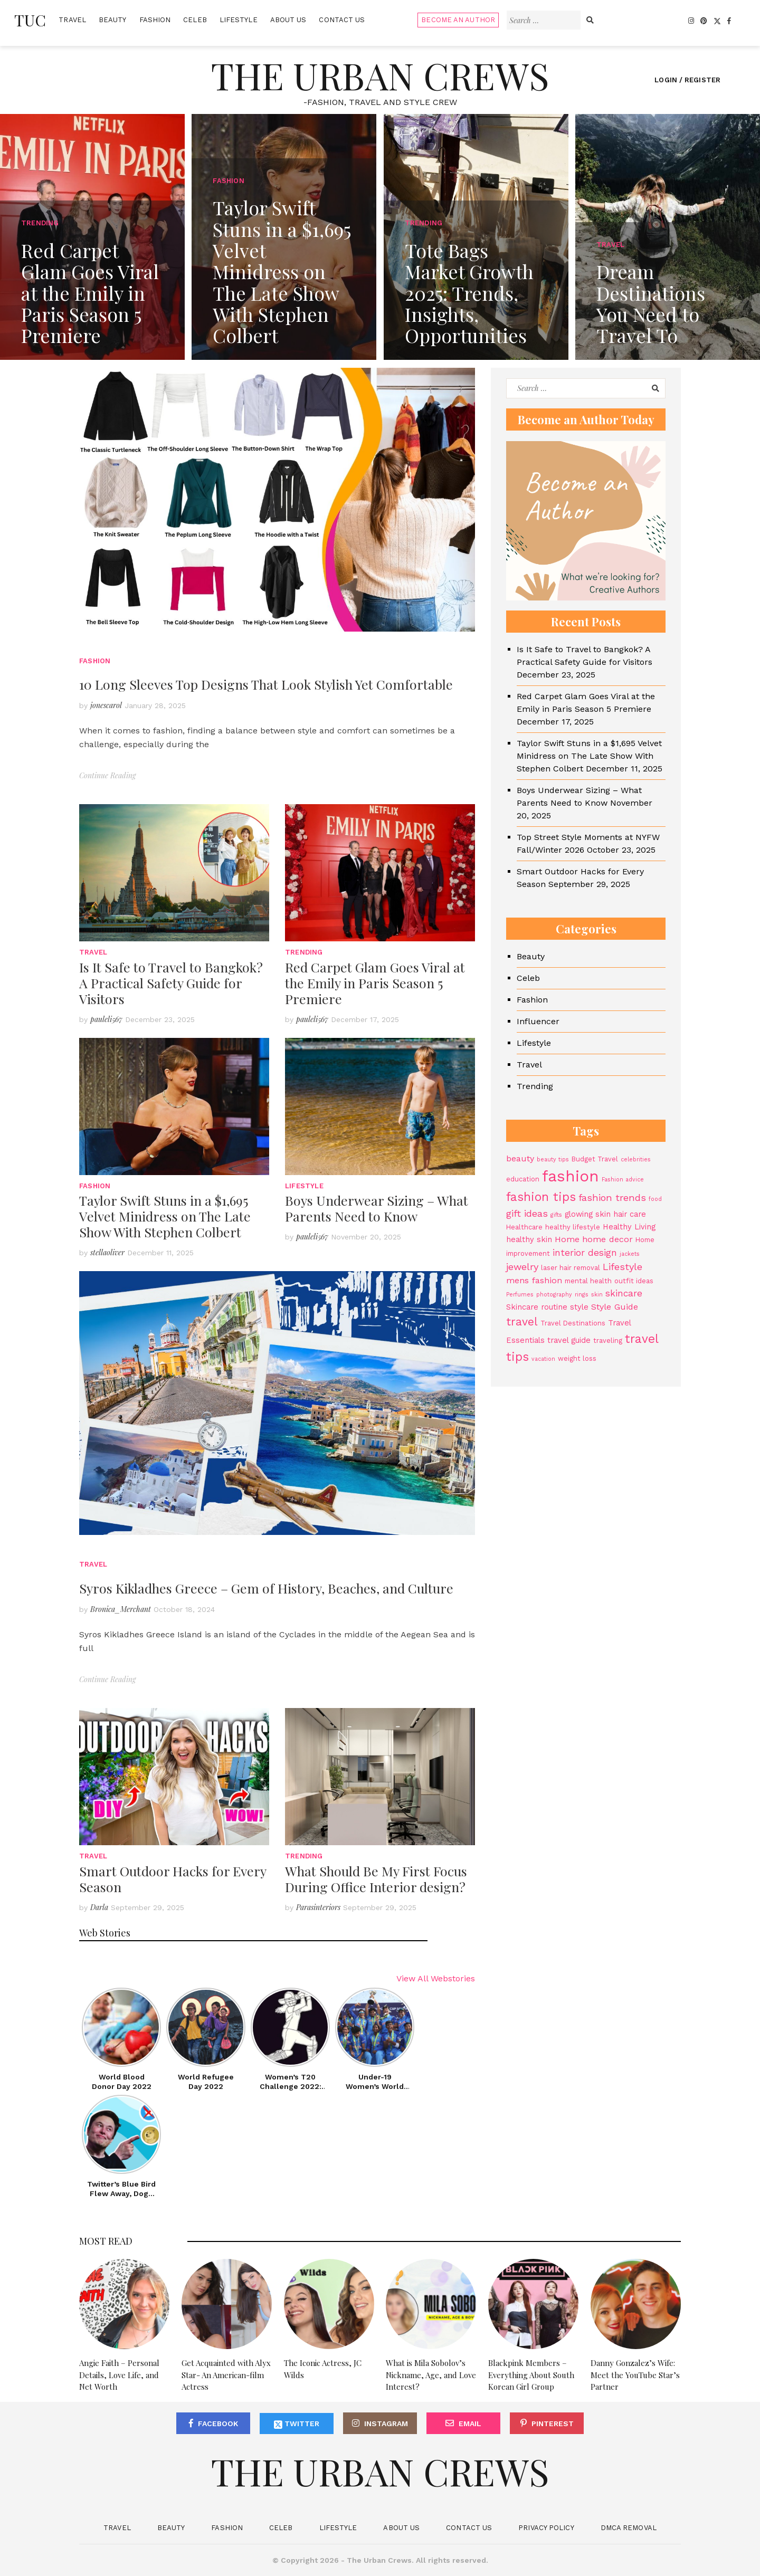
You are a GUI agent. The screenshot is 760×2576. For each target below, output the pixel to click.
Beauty (113, 20)
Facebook (218, 2423)
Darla (99, 1907)
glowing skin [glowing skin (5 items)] (588, 1214)
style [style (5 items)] (579, 1307)
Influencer (538, 1021)
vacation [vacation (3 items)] (543, 1359)
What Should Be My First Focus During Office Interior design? (376, 1878)
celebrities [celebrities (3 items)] (636, 1159)
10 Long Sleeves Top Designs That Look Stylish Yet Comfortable (266, 684)
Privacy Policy (546, 2528)
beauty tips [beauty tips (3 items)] (553, 1159)
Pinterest (552, 2423)
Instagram (386, 2423)
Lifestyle (239, 20)
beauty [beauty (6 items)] (520, 1158)
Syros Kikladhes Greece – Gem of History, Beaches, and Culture (266, 1588)
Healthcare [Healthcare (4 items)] (524, 1227)
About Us (288, 20)
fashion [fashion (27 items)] (570, 1176)
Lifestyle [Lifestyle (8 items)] (622, 1266)
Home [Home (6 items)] (567, 1239)
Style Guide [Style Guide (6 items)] (614, 1307)
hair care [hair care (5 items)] (629, 1214)
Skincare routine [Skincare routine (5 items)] (536, 1307)
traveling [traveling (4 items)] (607, 1340)
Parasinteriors (318, 1907)
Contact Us (342, 20)
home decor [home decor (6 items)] (607, 1239)
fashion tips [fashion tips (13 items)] (541, 1197)
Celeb (195, 20)
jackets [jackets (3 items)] (630, 1254)
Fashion (155, 20)
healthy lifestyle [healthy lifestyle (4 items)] (572, 1227)
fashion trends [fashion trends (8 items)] (612, 1197)
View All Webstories (435, 1978)
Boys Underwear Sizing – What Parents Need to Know (376, 1208)
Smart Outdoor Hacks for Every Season (172, 1878)
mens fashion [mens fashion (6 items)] (534, 1280)
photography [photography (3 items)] (554, 1294)
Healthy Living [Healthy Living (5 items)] (629, 1227)
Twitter (296, 2424)
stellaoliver (107, 1252)
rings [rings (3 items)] (581, 1294)
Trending (304, 952)
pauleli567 (106, 1019)
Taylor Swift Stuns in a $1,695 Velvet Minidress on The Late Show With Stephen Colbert (165, 1216)
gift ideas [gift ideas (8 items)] (527, 1213)
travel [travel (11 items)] (522, 1321)
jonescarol (106, 705)
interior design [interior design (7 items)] (585, 1252)
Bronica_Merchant (120, 1609)
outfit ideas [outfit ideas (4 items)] (633, 1281)
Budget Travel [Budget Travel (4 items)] (595, 1159)
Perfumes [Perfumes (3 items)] (520, 1294)
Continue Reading (107, 775)
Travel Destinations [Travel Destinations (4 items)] (572, 1323)
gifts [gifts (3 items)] (556, 1214)
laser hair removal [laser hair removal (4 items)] (570, 1268)
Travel (72, 20)
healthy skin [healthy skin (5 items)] (529, 1239)
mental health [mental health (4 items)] (588, 1281)
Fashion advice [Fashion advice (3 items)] (623, 1179)
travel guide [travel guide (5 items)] (569, 1340)
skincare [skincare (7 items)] (623, 1293)
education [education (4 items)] (522, 1179)
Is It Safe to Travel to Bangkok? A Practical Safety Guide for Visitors (171, 982)
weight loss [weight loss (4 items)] (577, 1358)
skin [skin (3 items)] (597, 1294)
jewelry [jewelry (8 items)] (522, 1266)
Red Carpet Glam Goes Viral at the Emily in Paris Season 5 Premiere (375, 982)
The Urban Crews (380, 75)
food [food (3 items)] (655, 1199)
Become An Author (458, 20)
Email (470, 2423)
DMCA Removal (629, 2528)
